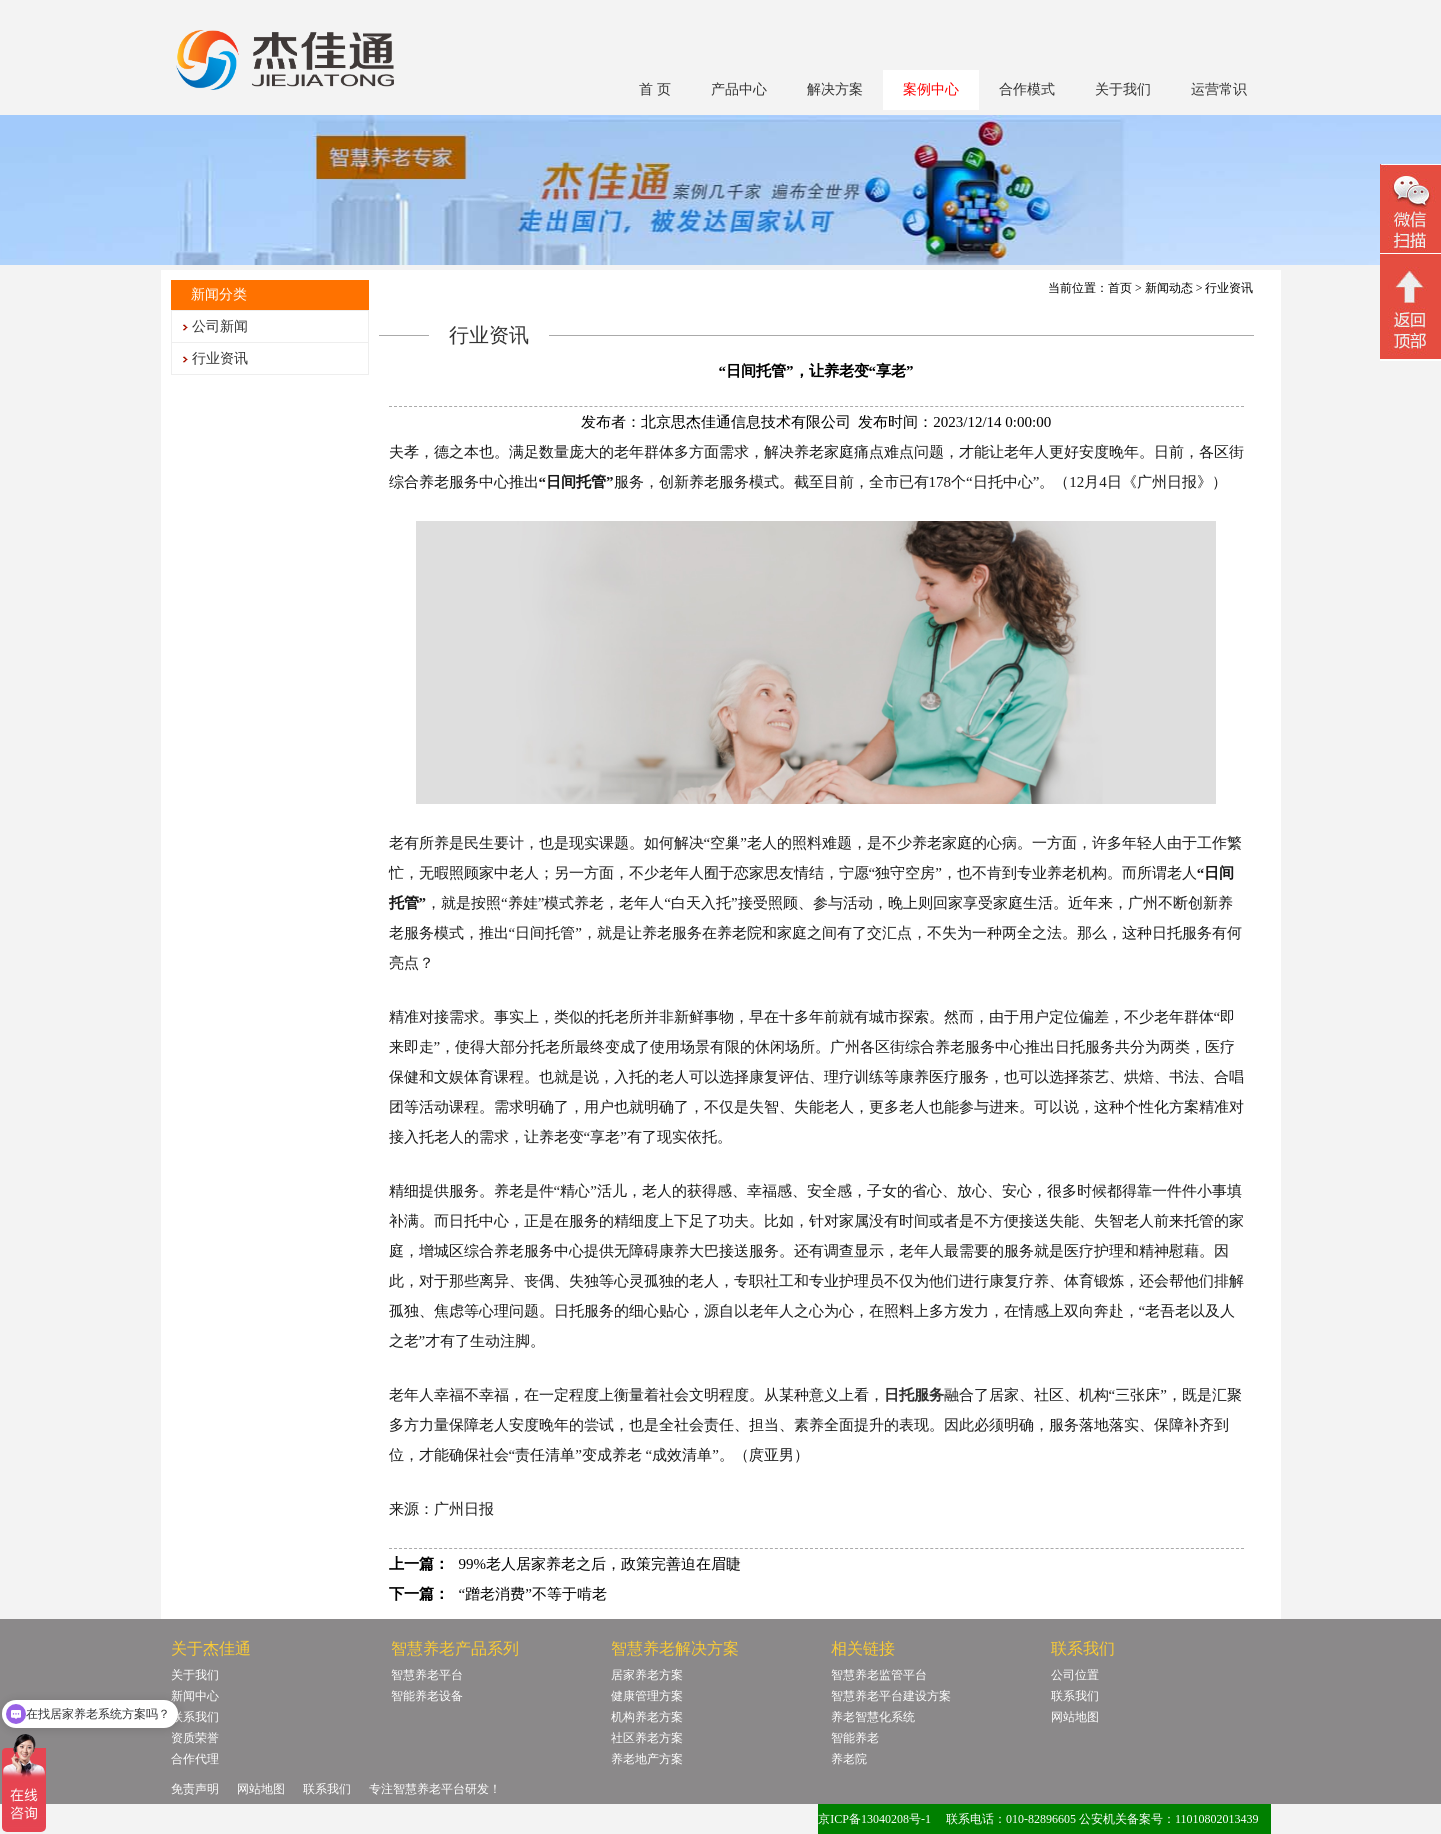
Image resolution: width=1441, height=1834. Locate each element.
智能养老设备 (427, 1696)
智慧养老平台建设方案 (891, 1696)
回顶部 (1410, 309)
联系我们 (195, 1717)
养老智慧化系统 (873, 1717)
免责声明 (195, 1789)
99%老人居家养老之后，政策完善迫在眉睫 (600, 1564)
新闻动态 (1169, 288)
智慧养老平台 (427, 1675)
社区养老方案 (647, 1738)
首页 (1120, 288)
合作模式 (1027, 89)
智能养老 (855, 1738)
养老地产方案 (647, 1759)
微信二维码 (1410, 211)
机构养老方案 (647, 1717)
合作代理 (195, 1759)
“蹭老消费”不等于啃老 (533, 1594)
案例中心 (931, 89)
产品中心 (739, 89)
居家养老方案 (647, 1675)
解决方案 (835, 89)
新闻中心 (195, 1696)
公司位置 (1075, 1675)
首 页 (655, 89)
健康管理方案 (647, 1696)
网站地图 (1075, 1717)
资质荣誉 (195, 1738)
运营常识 (1219, 89)
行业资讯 (220, 358)
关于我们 (1123, 89)
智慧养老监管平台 (879, 1675)
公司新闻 (220, 326)
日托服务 (914, 1395)
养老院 (849, 1759)
